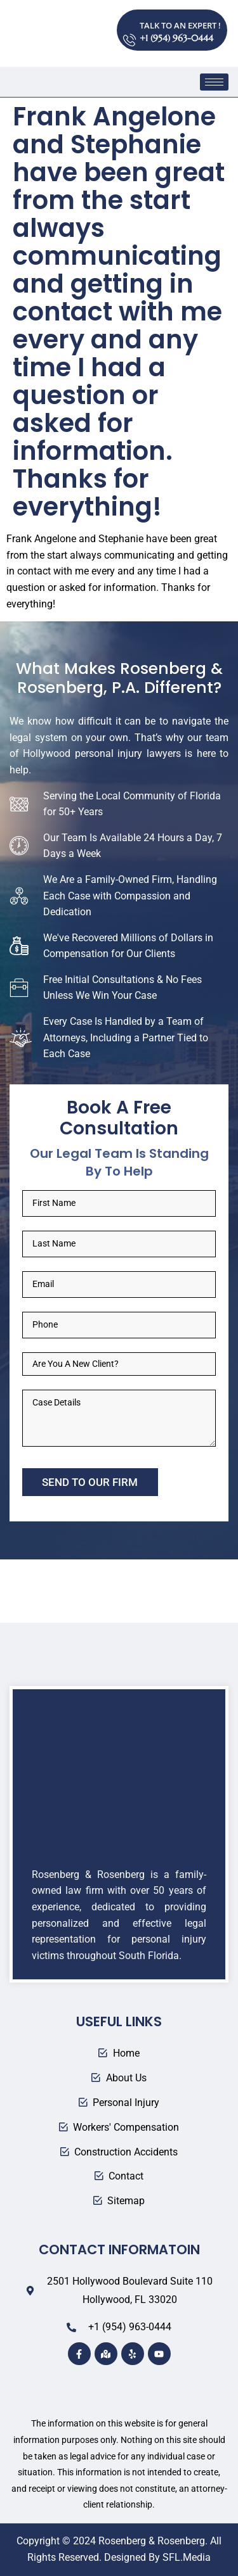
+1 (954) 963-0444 (176, 38)
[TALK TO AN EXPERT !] (129, 30)
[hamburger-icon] (214, 82)
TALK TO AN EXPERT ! (180, 25)
